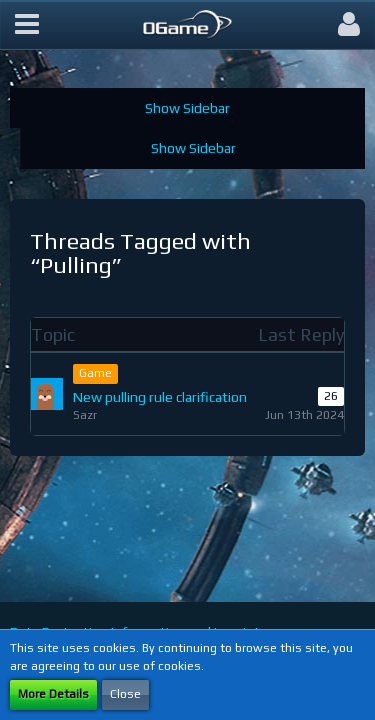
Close (125, 694)
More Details (53, 694)
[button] (27, 25)
